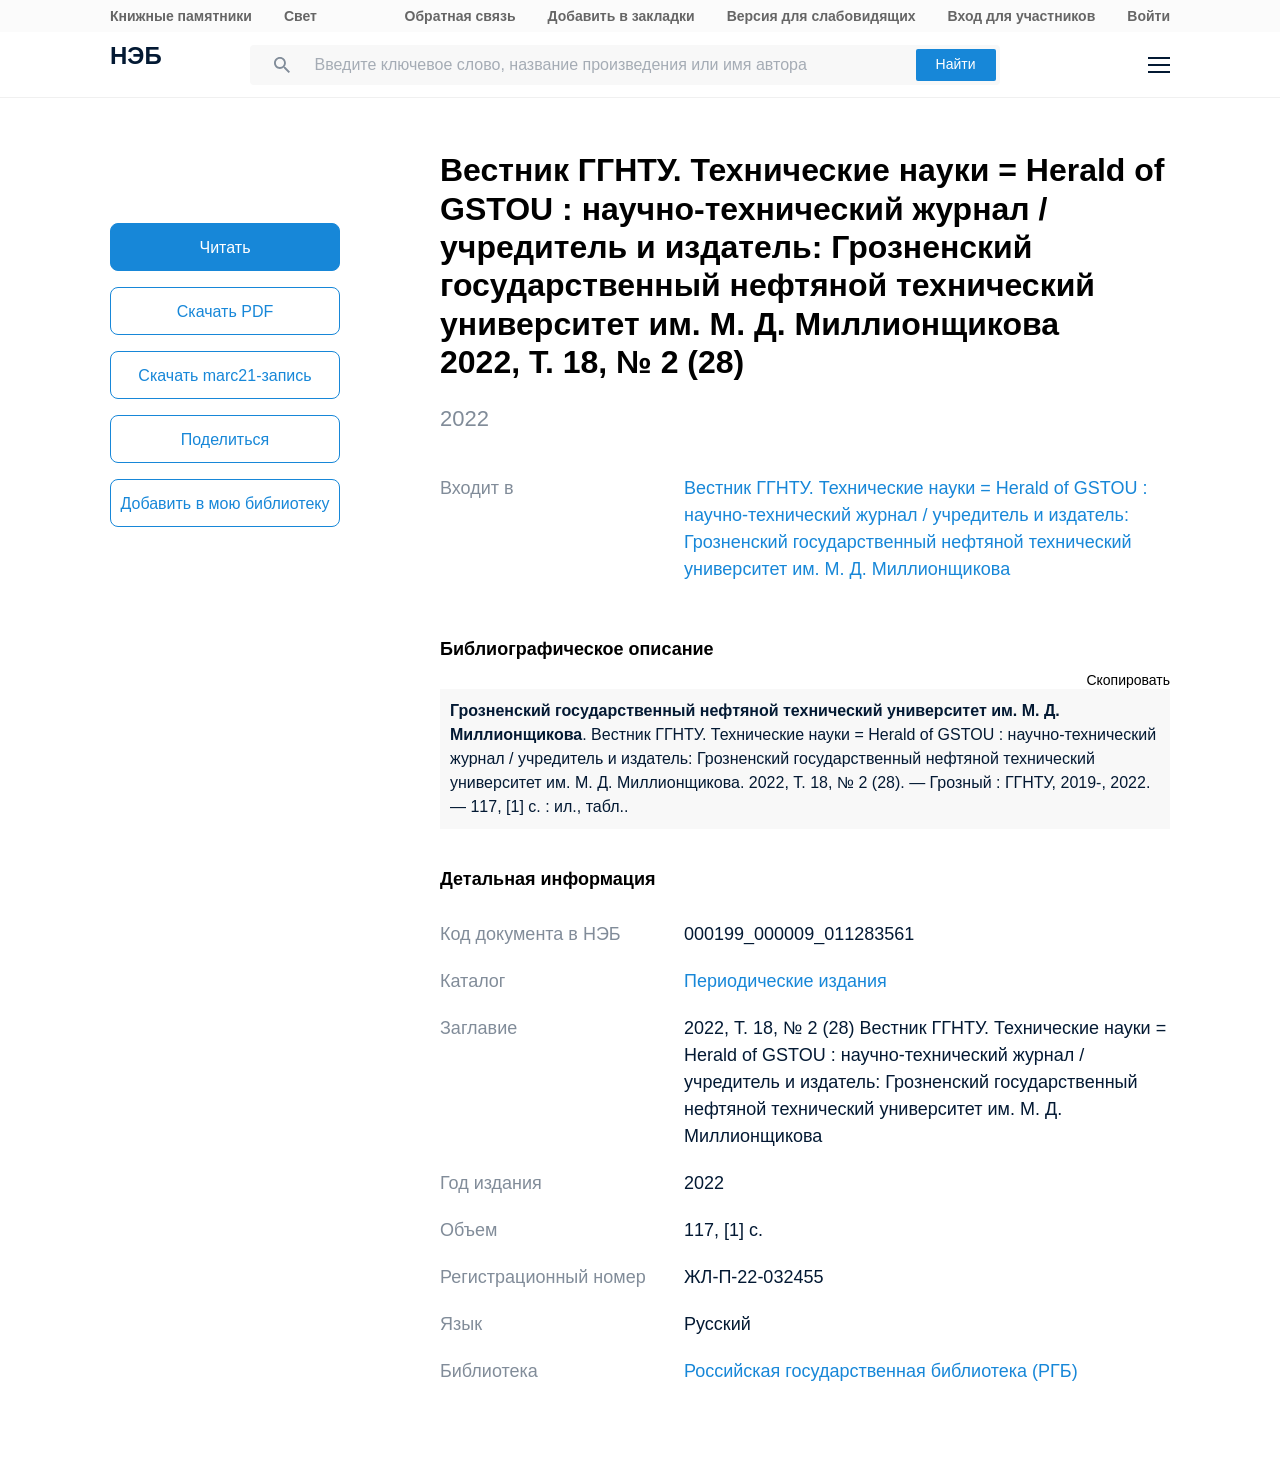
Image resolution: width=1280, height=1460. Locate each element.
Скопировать (1128, 680)
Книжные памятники (181, 16)
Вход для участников (1022, 16)
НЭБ (136, 58)
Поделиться (225, 439)
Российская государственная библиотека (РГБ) (881, 1371)
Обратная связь (460, 16)
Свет (300, 16)
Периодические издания (785, 981)
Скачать (225, 311)
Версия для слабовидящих (821, 16)
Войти (1148, 16)
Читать (225, 247)
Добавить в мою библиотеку (224, 503)
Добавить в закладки (621, 16)
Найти (956, 64)
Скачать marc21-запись (224, 375)
